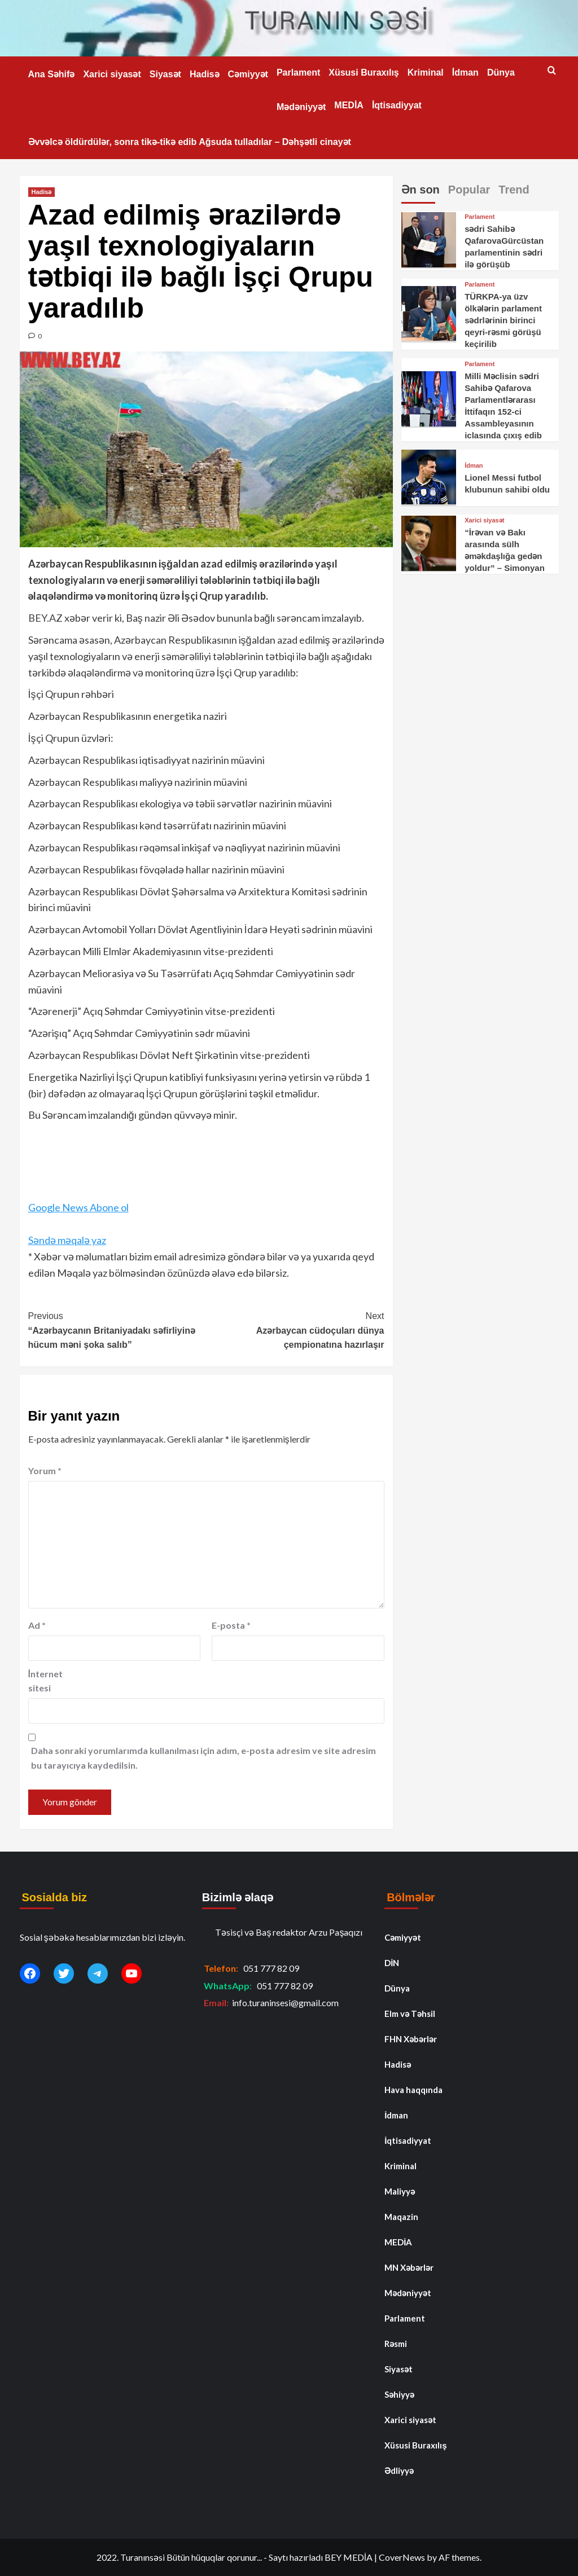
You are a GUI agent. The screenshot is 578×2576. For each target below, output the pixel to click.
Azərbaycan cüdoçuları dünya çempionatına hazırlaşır (295, 1329)
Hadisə (205, 74)
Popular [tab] (469, 189)
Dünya (501, 72)
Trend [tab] (513, 189)
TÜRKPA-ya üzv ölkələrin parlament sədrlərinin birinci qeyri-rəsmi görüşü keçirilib (503, 320)
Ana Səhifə (51, 74)
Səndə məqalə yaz (67, 1240)
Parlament (298, 72)
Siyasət (165, 74)
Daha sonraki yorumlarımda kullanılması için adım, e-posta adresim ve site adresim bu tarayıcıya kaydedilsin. (203, 1757)
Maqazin (401, 2217)
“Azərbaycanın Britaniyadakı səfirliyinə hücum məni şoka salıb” (117, 1329)
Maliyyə (399, 2191)
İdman (465, 72)
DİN (391, 1963)
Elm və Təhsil (409, 2013)
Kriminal (426, 72)
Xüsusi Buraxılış (364, 72)
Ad (37, 1625)
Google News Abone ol (78, 1207)
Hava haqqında (413, 2090)
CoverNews (402, 2557)
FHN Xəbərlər (410, 2039)
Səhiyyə (399, 2394)
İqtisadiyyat (397, 105)
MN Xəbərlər (409, 2267)
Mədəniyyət (301, 107)
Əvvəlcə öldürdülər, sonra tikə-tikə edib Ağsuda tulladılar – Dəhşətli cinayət (189, 142)
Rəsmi (395, 2343)
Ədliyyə (399, 2470)
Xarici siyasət (112, 74)
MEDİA (349, 105)
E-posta (231, 1625)
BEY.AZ (45, 618)
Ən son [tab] (420, 189)
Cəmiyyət (248, 74)
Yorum (45, 1470)
